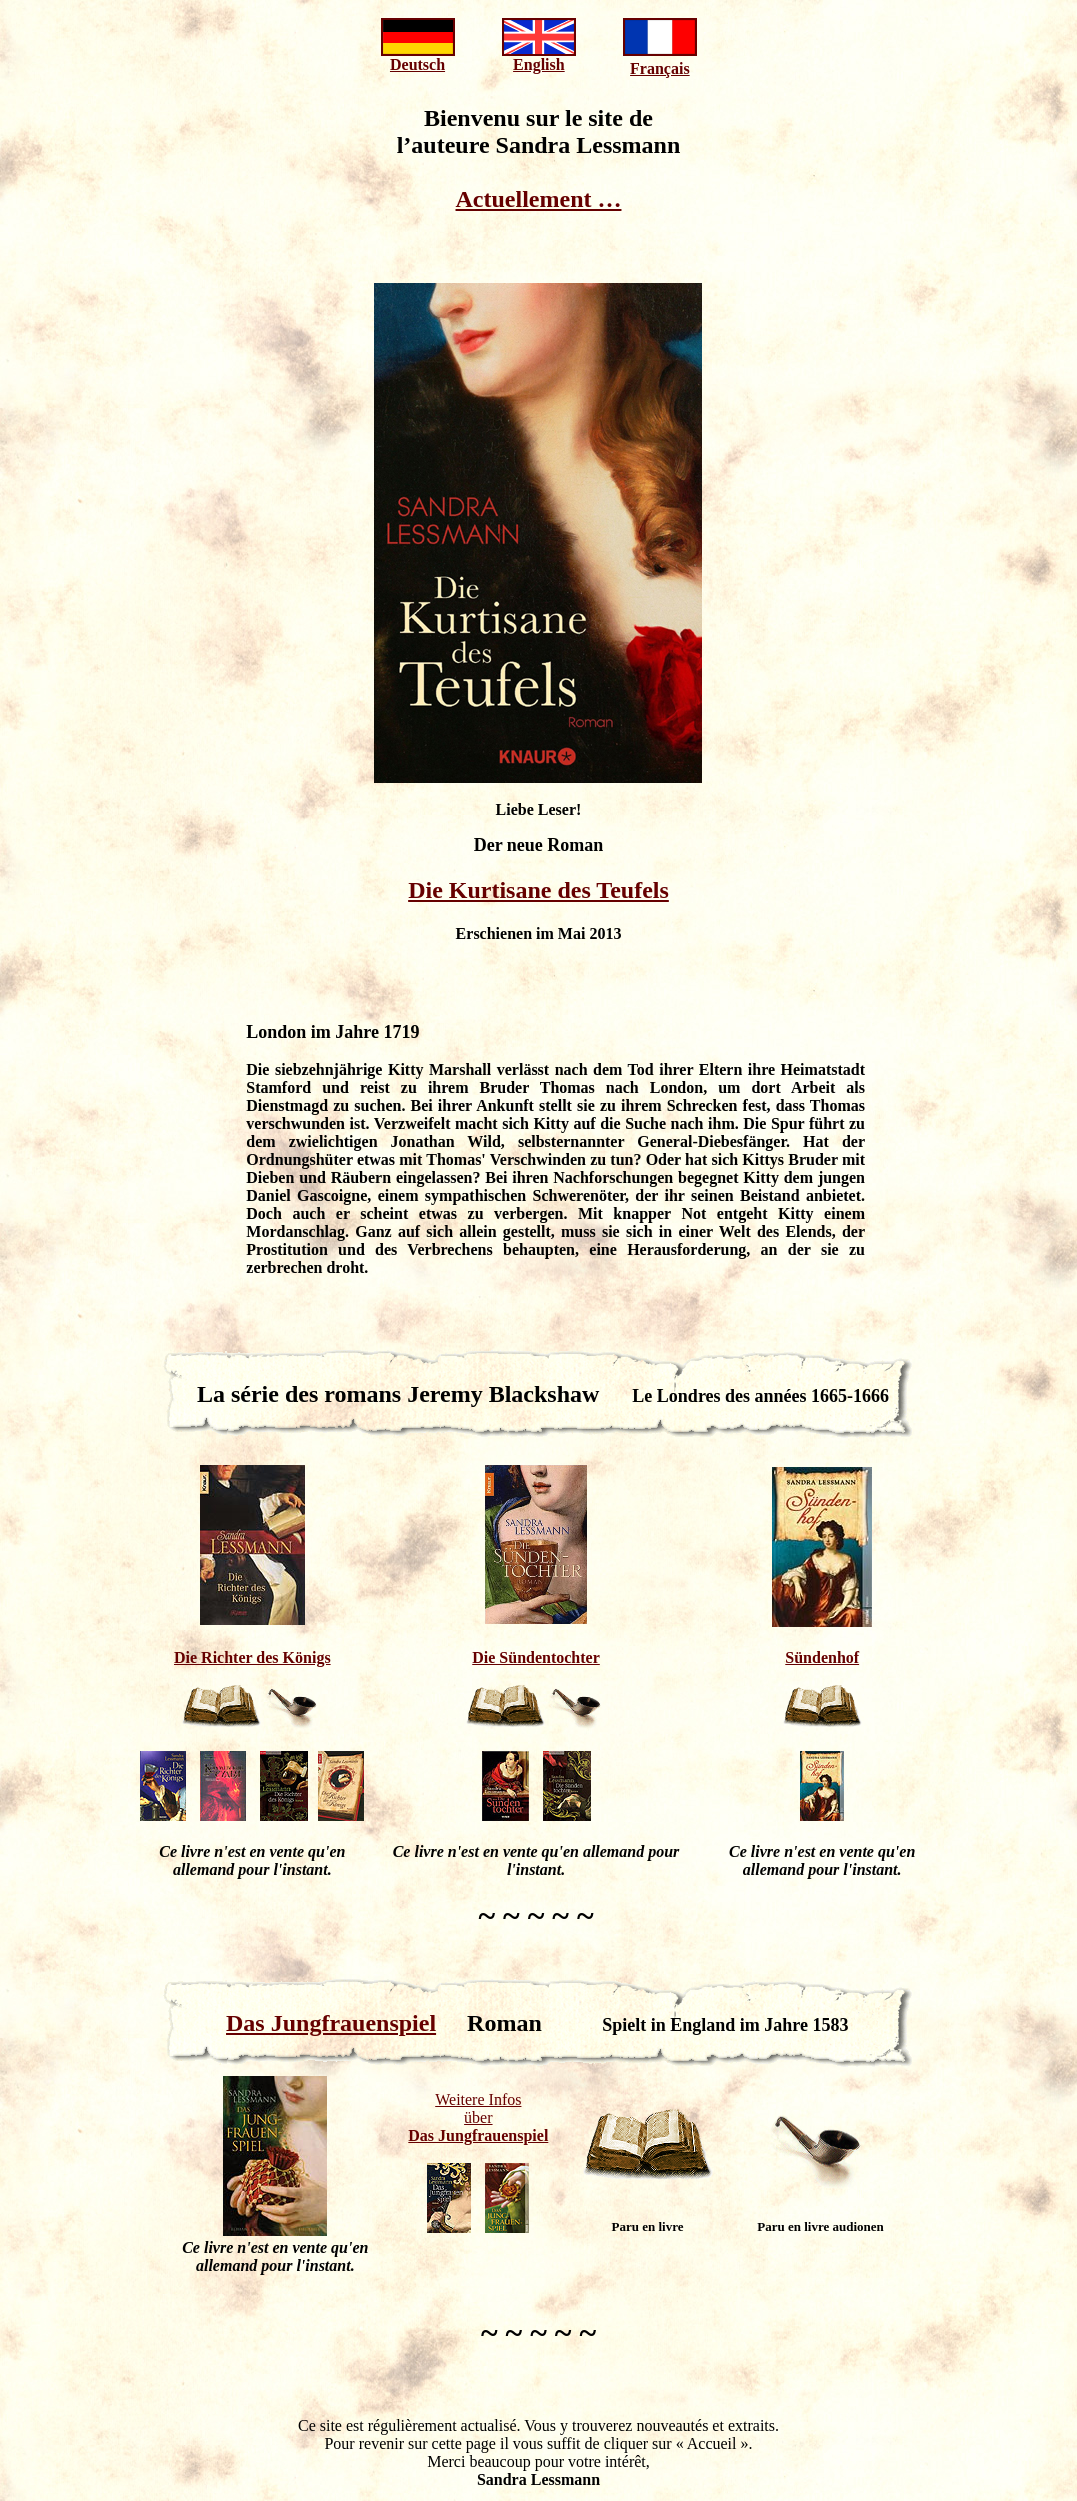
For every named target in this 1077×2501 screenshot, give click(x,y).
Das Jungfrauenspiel (331, 2023)
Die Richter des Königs (252, 1657)
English (539, 64)
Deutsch (417, 64)
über (478, 2117)
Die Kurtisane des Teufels (538, 890)
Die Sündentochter (536, 1657)
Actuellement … (539, 199)
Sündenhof (822, 1657)
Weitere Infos (478, 2099)
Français (660, 68)
